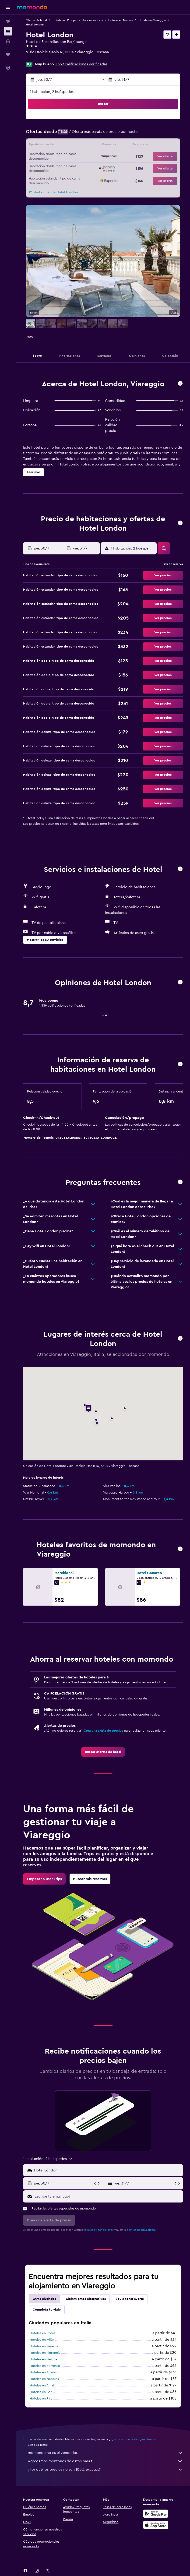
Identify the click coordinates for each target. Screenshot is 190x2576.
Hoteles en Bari (41, 2392)
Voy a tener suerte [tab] (130, 2299)
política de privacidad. (141, 2229)
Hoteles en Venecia (44, 2346)
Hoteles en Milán (42, 2339)
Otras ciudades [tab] (44, 2299)
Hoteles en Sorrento (45, 2366)
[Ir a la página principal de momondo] (32, 7)
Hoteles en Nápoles (44, 2379)
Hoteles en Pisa (41, 2398)
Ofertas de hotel (36, 20)
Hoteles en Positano (45, 2372)
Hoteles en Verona (43, 2359)
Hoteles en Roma (42, 2333)
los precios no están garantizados (135, 2439)
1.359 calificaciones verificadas (81, 64)
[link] (103, 1752)
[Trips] (8, 54)
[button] (8, 7)
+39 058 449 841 (39, 58)
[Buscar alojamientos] (8, 31)
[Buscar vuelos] (8, 21)
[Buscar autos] (8, 41)
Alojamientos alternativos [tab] (86, 2299)
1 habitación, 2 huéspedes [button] (52, 92)
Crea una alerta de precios (103, 1730)
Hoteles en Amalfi (43, 2385)
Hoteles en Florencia (45, 2352)
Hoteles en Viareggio (152, 20)
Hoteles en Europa (64, 20)
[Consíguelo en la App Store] (155, 2525)
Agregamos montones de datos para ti (105, 2461)
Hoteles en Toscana (120, 20)
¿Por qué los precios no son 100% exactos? (105, 2469)
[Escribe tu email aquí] (107, 2196)
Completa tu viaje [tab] (47, 2309)
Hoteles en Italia (92, 20)
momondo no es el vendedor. (105, 2453)
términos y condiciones (98, 2229)
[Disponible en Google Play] (155, 2513)
